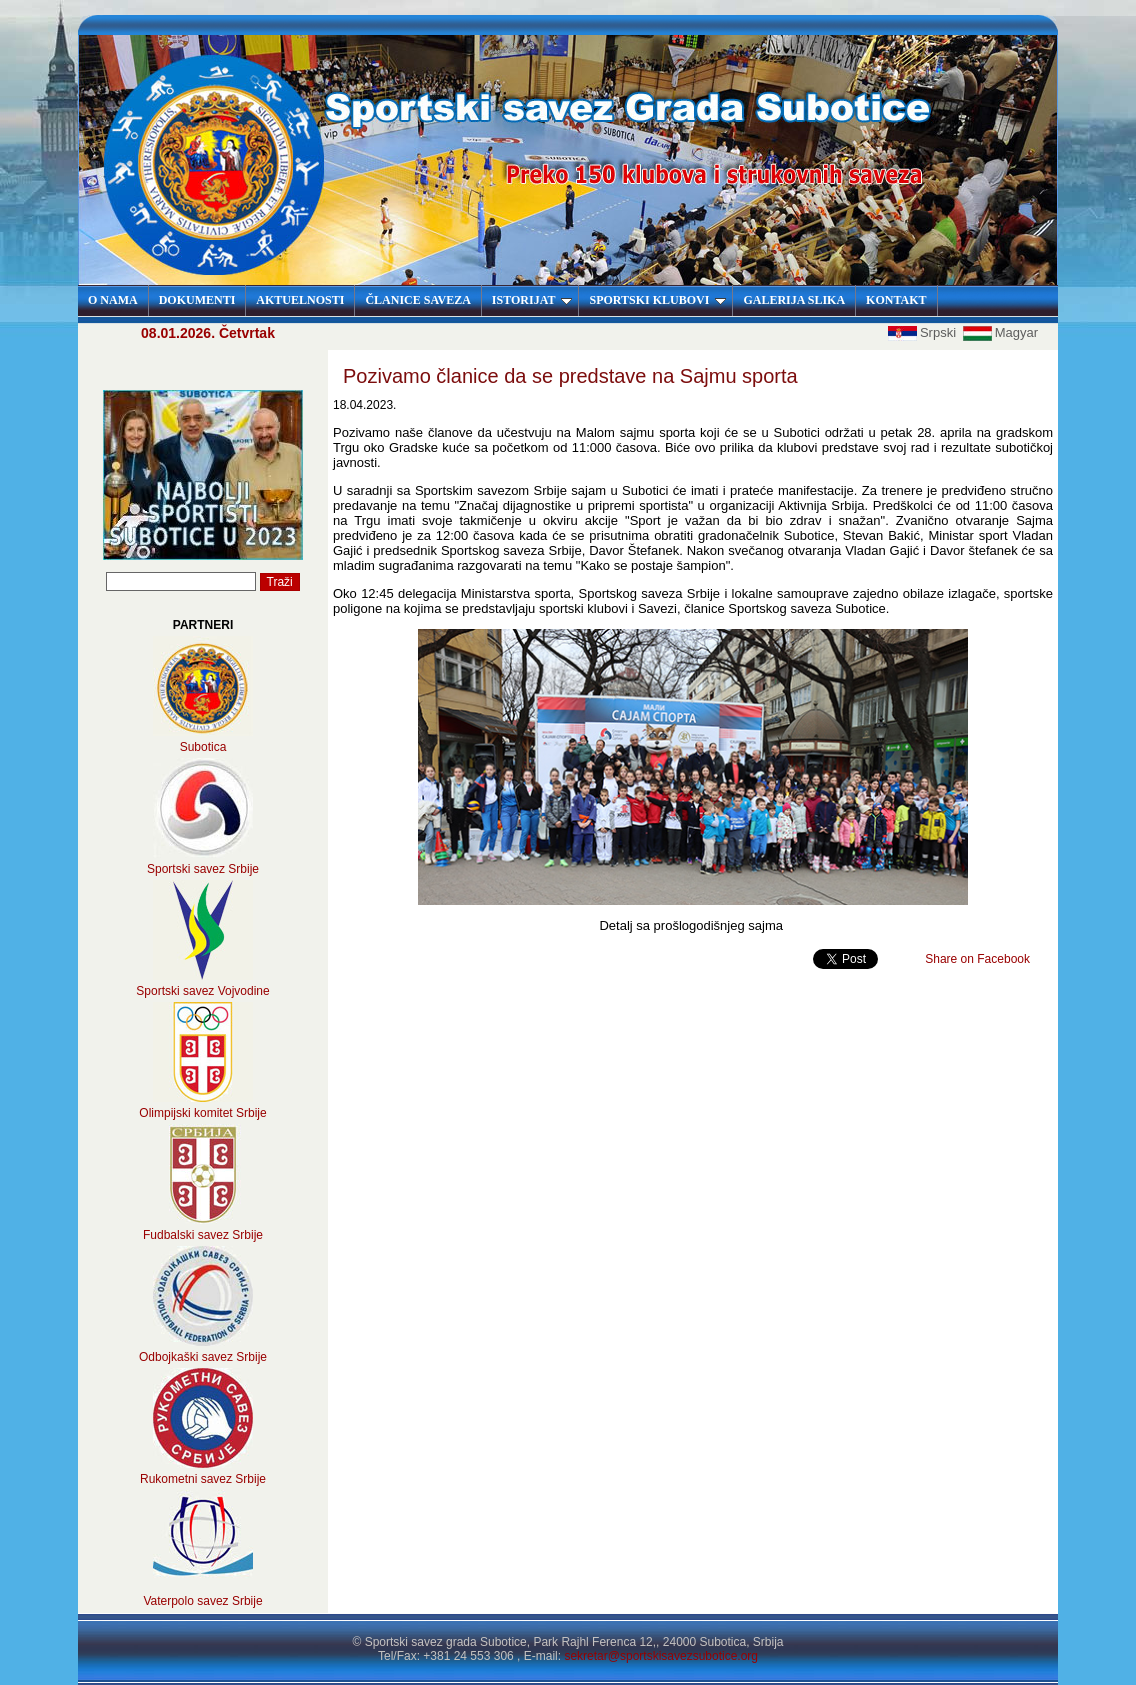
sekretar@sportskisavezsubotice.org (661, 1656)
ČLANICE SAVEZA (417, 300)
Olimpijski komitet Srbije (202, 1113)
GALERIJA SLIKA (794, 300)
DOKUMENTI (197, 300)
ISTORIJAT (532, 300)
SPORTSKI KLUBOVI (657, 300)
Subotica (203, 747)
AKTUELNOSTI (300, 300)
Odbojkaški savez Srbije (203, 1357)
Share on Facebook (977, 959)
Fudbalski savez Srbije (203, 1235)
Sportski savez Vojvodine (202, 991)
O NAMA (113, 300)
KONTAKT (896, 300)
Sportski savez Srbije (203, 869)
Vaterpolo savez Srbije (202, 1601)
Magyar (1000, 332)
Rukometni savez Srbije (203, 1479)
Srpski (924, 332)
